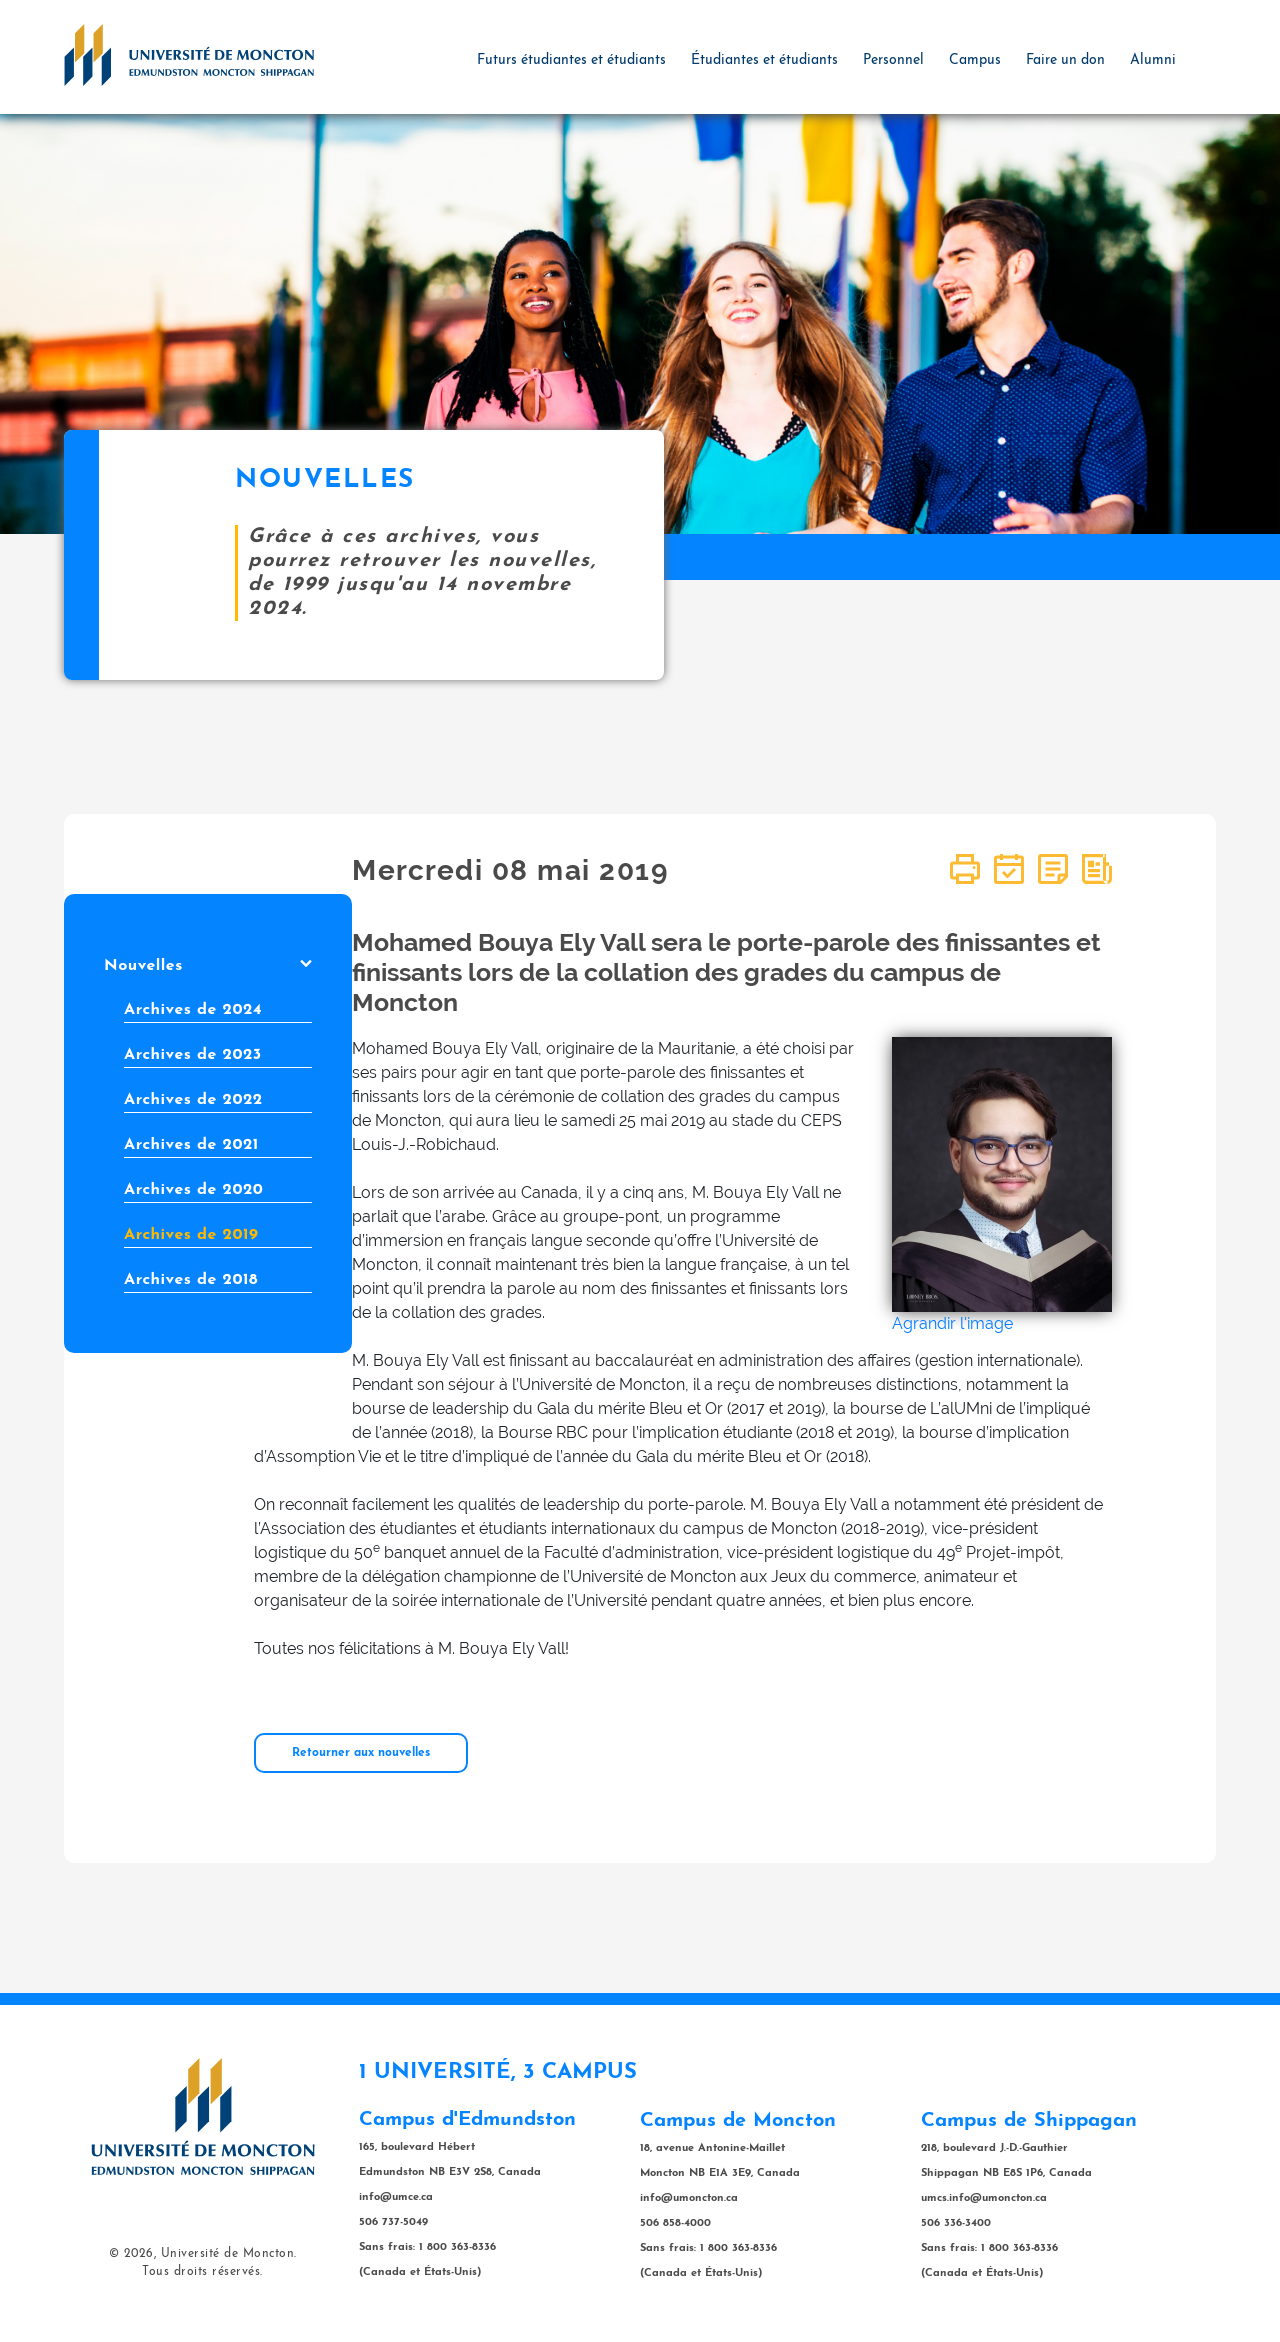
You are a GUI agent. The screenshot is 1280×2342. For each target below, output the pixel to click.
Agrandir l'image (952, 1323)
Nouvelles (208, 966)
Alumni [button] (1153, 60)
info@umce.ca (396, 2197)
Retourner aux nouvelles (361, 1753)
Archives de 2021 (191, 1145)
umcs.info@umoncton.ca (984, 2198)
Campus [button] (975, 60)
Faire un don (1065, 60)
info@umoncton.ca (689, 2198)
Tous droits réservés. (202, 2272)
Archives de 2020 (193, 1190)
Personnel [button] (893, 60)
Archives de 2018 (191, 1280)
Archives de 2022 (193, 1100)
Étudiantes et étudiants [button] (764, 60)
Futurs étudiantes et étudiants (571, 60)
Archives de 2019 (191, 1235)
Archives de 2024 (193, 1010)
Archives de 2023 (193, 1055)
